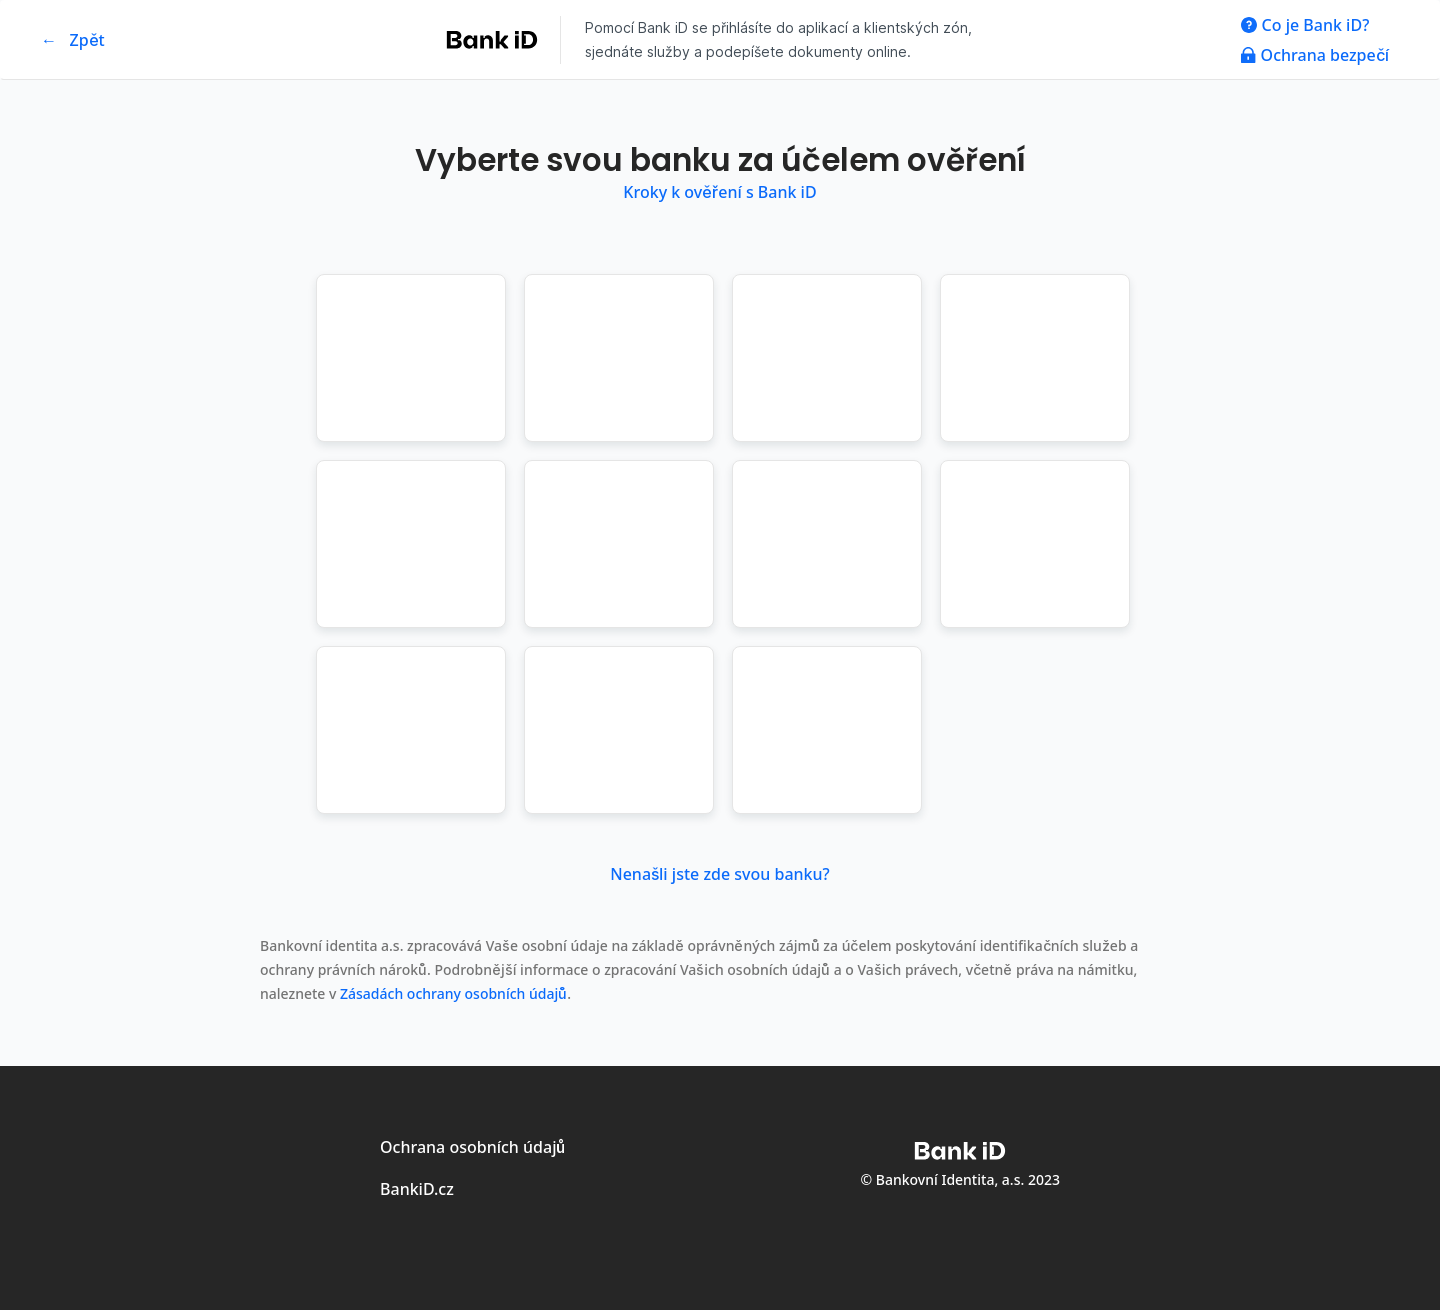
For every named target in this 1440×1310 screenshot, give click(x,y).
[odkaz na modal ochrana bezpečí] (1315, 55)
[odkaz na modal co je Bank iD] (1315, 25)
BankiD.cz (417, 1189)
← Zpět (73, 40)
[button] (411, 358)
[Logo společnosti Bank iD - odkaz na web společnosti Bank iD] (496, 40)
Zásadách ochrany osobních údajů (453, 993)
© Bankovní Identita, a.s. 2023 (960, 1179)
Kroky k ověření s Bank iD (719, 192)
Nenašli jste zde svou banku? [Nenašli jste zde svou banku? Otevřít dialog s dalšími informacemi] (719, 874)
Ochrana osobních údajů (472, 1147)
